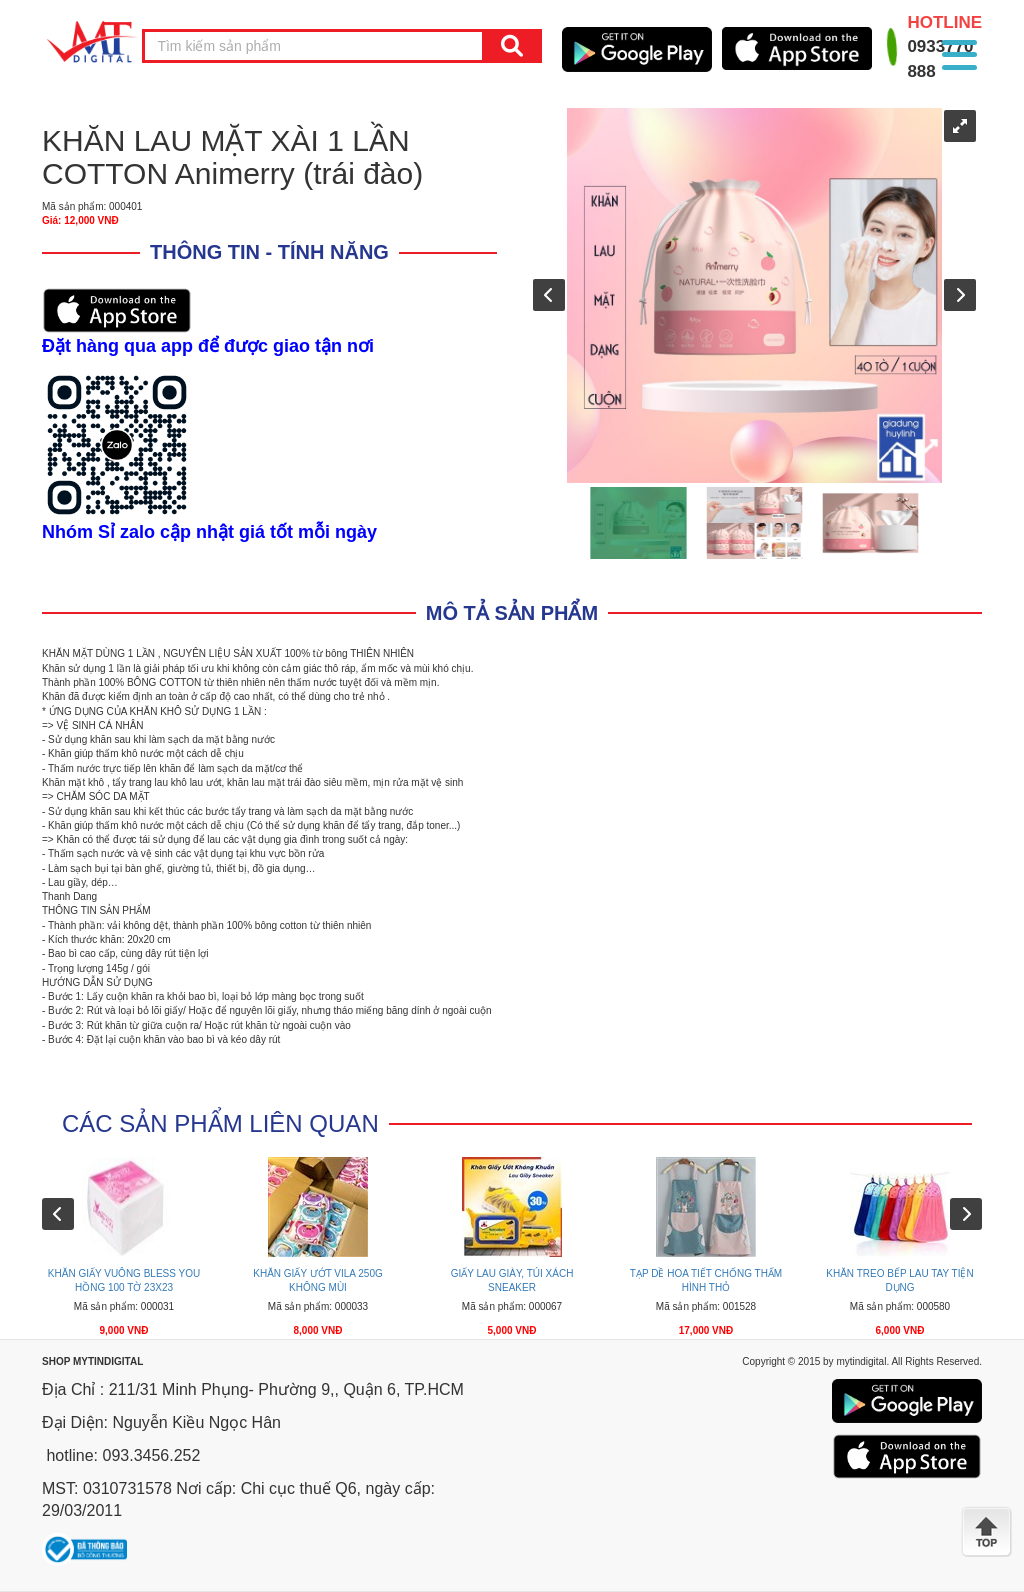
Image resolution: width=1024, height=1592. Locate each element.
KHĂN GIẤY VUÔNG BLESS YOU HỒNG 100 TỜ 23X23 (124, 1280)
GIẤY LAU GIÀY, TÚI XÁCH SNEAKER (512, 1280)
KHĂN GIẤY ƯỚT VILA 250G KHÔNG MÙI (317, 1280)
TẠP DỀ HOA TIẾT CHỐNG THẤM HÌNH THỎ (706, 1280)
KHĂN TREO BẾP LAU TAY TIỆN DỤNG (899, 1280)
